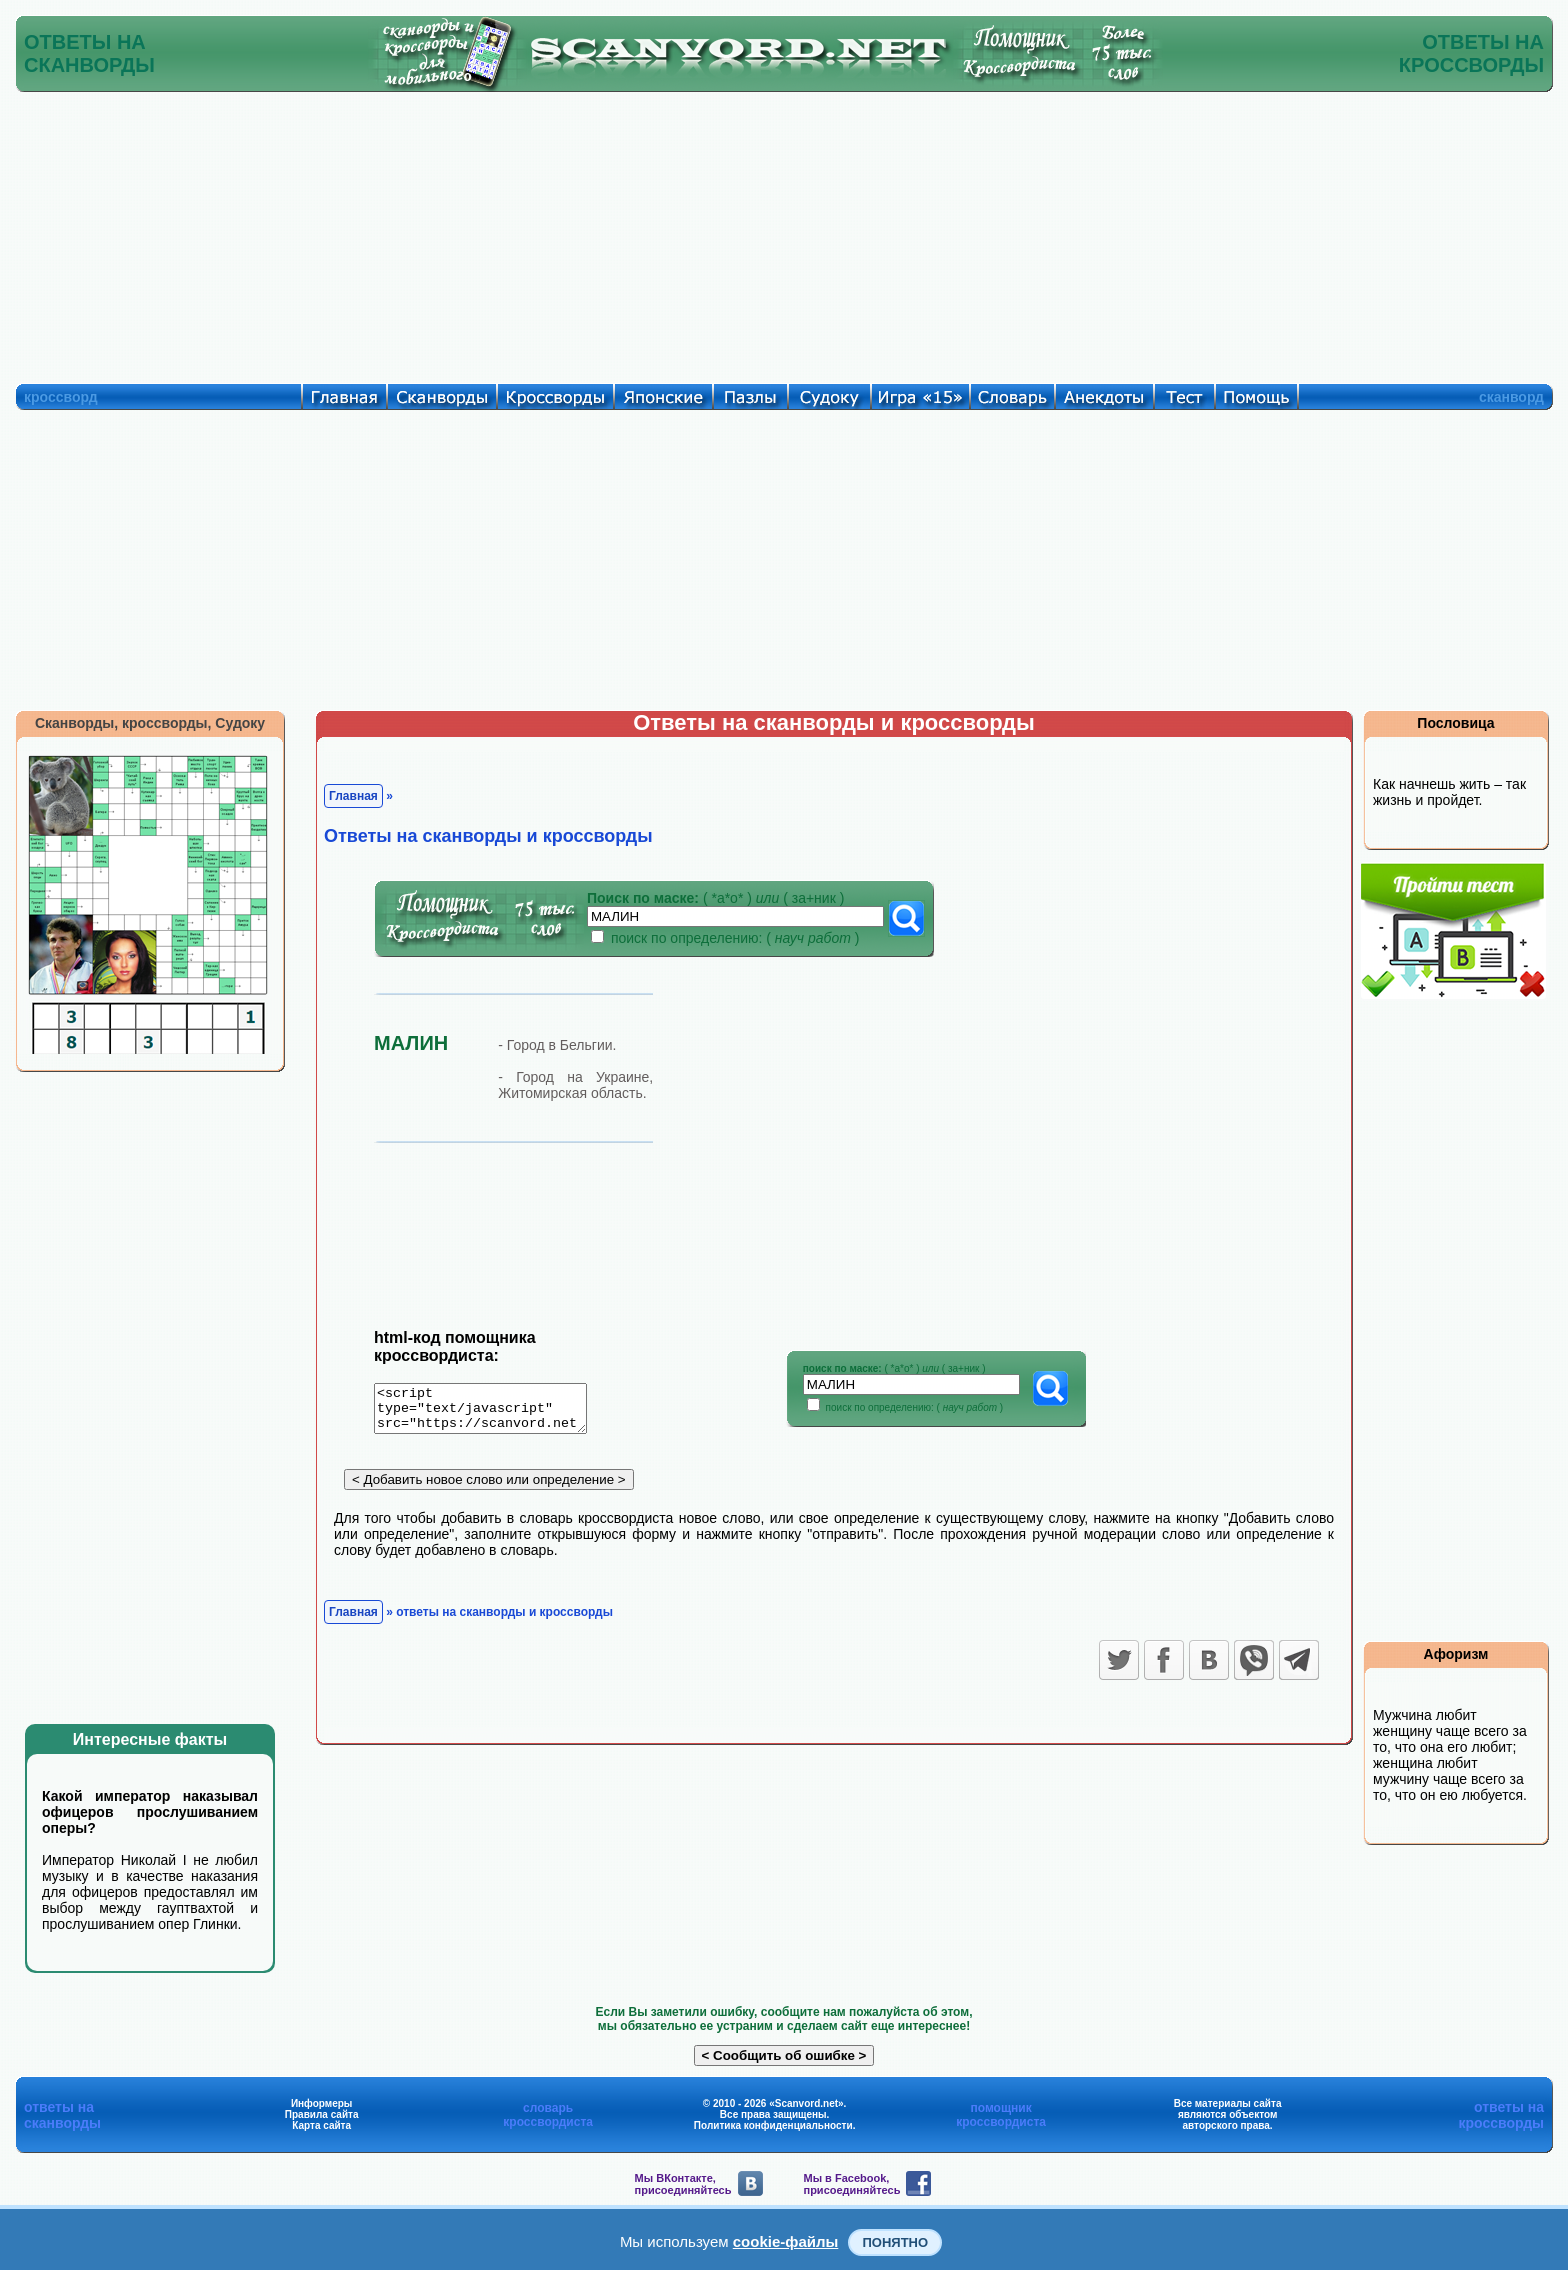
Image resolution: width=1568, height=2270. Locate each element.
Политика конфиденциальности (773, 2125)
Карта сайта (321, 2125)
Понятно (895, 2242)
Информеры (322, 2103)
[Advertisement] (784, 233)
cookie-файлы (786, 2241)
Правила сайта (322, 2114)
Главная (353, 796)
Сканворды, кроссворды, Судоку (150, 723)
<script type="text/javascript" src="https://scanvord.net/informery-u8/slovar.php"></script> (492, 1412)
